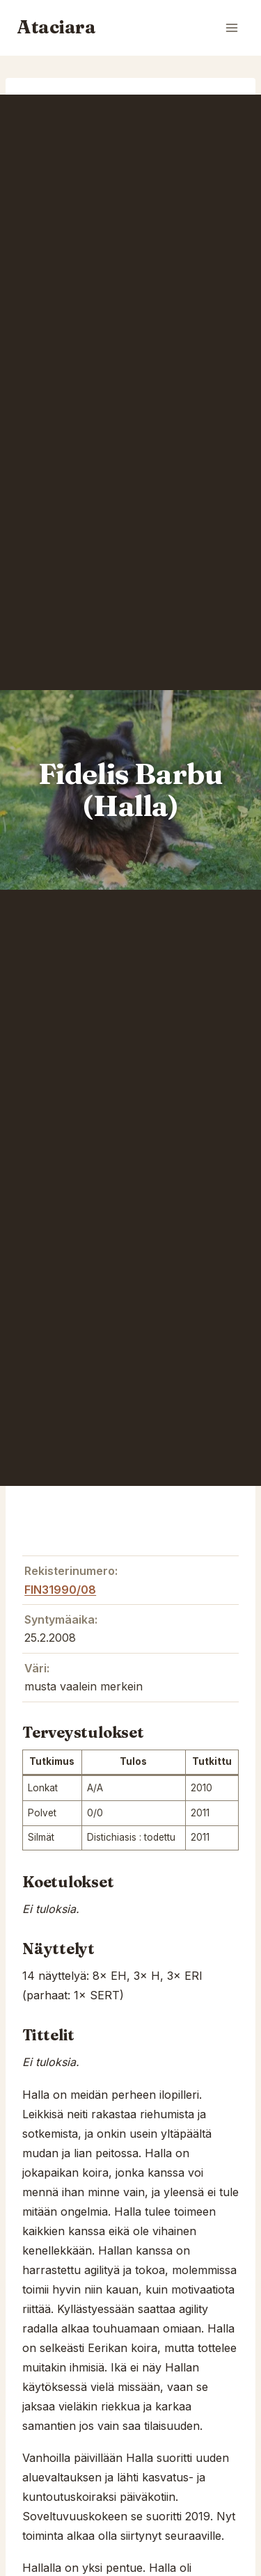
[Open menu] (231, 27)
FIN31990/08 (60, 1590)
